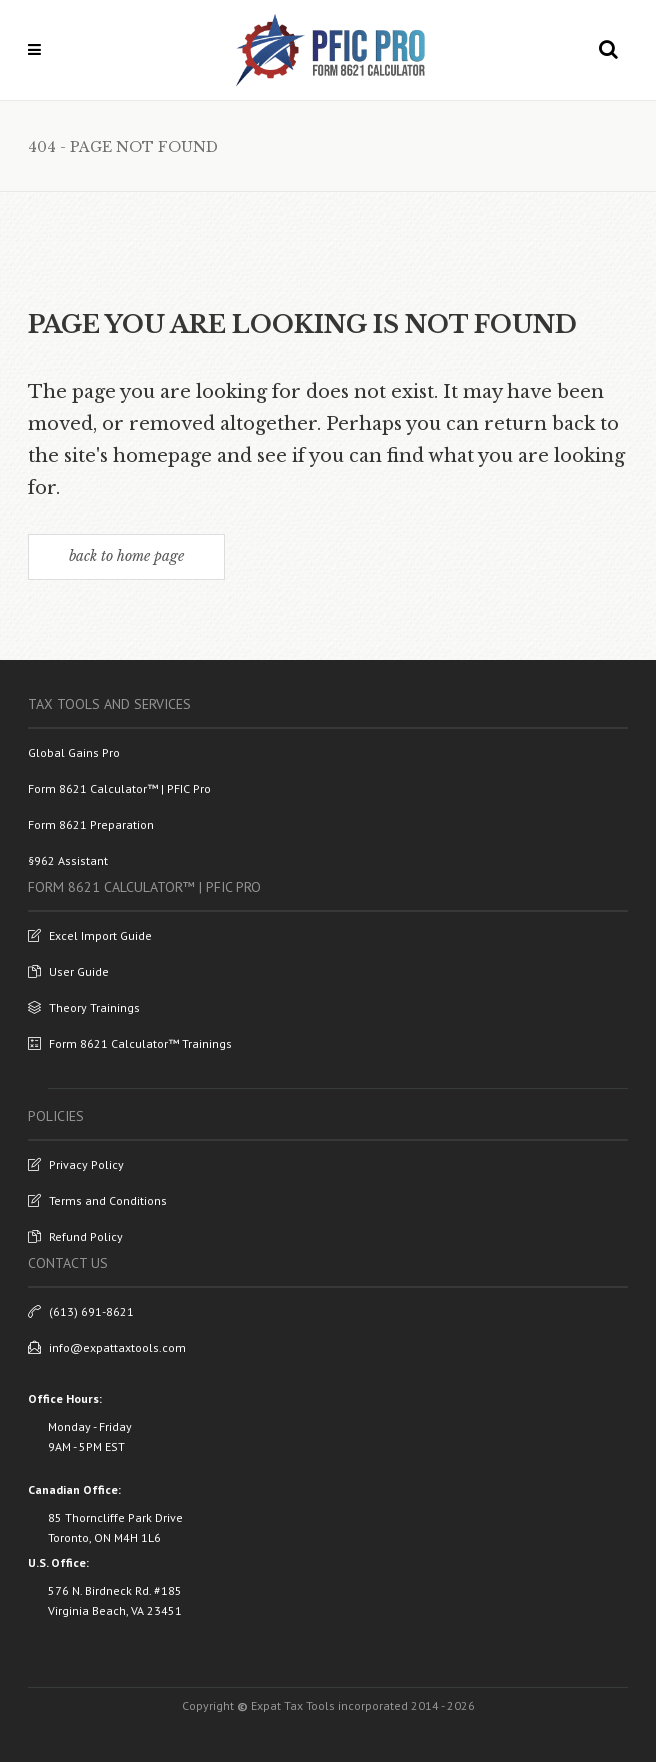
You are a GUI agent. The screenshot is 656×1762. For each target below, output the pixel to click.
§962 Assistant (68, 860)
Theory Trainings (84, 1007)
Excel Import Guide (90, 935)
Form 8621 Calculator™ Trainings (130, 1043)
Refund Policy (75, 1236)
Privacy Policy (76, 1164)
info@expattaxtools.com (107, 1347)
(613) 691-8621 (81, 1311)
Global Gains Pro (74, 752)
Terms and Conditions (97, 1200)
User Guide (68, 971)
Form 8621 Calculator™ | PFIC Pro (119, 788)
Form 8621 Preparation (91, 824)
